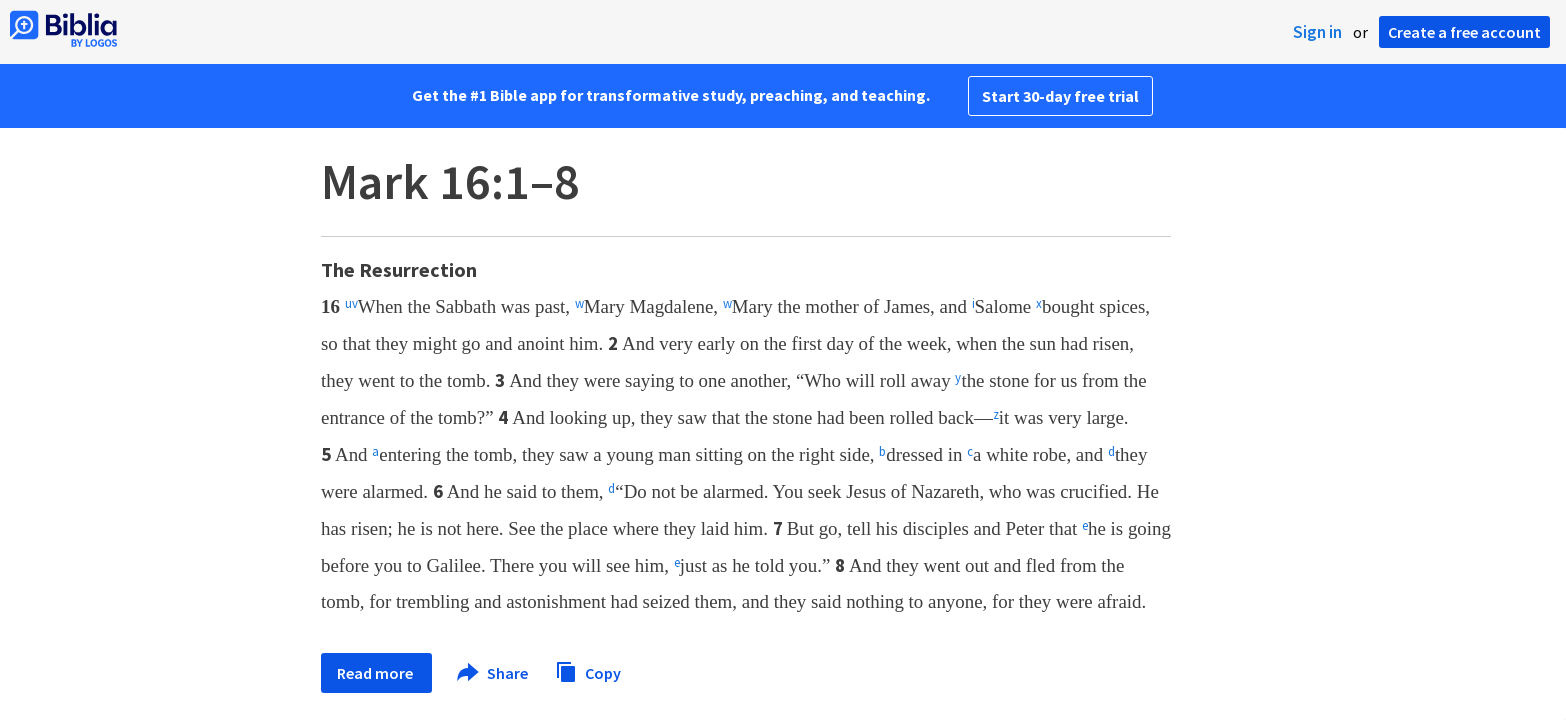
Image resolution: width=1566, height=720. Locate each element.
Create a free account (1464, 32)
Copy (588, 670)
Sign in (1317, 32)
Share (493, 673)
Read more (376, 673)
